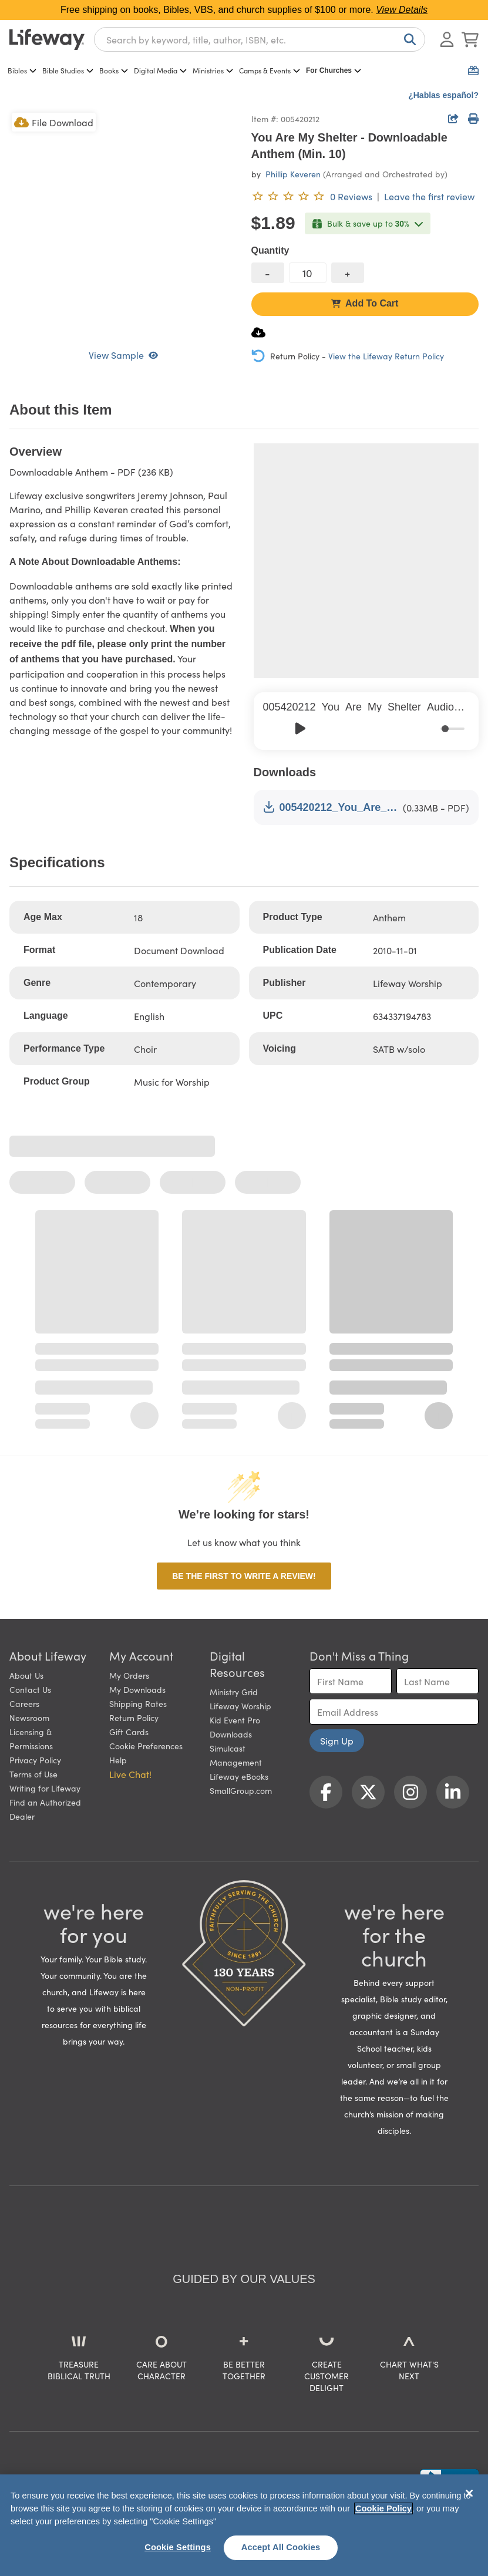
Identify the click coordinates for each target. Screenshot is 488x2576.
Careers (24, 1703)
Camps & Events (269, 70)
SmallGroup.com (241, 1790)
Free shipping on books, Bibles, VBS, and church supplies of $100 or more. (244, 10)
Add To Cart (364, 303)
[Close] (469, 2493)
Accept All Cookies (281, 2547)
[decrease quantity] (267, 272)
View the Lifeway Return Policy (386, 356)
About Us (26, 1675)
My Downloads (137, 1689)
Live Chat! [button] (130, 1773)
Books (113, 70)
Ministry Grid (234, 1692)
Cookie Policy (383, 2508)
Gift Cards (129, 1731)
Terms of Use (33, 1774)
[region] (244, 2525)
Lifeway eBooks (239, 1776)
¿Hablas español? (443, 95)
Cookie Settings (177, 2547)
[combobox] (259, 39)
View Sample (123, 354)
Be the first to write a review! (243, 1576)
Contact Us (30, 1689)
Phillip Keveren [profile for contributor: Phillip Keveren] (293, 174)
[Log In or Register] (447, 39)
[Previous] (275, 728)
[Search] (407, 39)
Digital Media (160, 70)
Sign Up (337, 1740)
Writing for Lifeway (44, 1788)
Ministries (213, 70)
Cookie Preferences (146, 1746)
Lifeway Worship (240, 1706)
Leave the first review (429, 196)
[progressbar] (452, 729)
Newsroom (29, 1717)
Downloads (231, 1734)
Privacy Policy (35, 1760)
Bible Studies (67, 70)
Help (118, 1760)
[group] (366, 721)
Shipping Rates (138, 1703)
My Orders (129, 1675)
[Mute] (432, 728)
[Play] (300, 728)
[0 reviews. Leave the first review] (311, 196)
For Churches (333, 70)
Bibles (22, 70)
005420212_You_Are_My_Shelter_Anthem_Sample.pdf (331, 807)
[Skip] (326, 728)
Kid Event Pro (235, 1720)
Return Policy (134, 1717)
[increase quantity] (347, 272)
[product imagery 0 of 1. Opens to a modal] (123, 224)
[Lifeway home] (47, 39)
